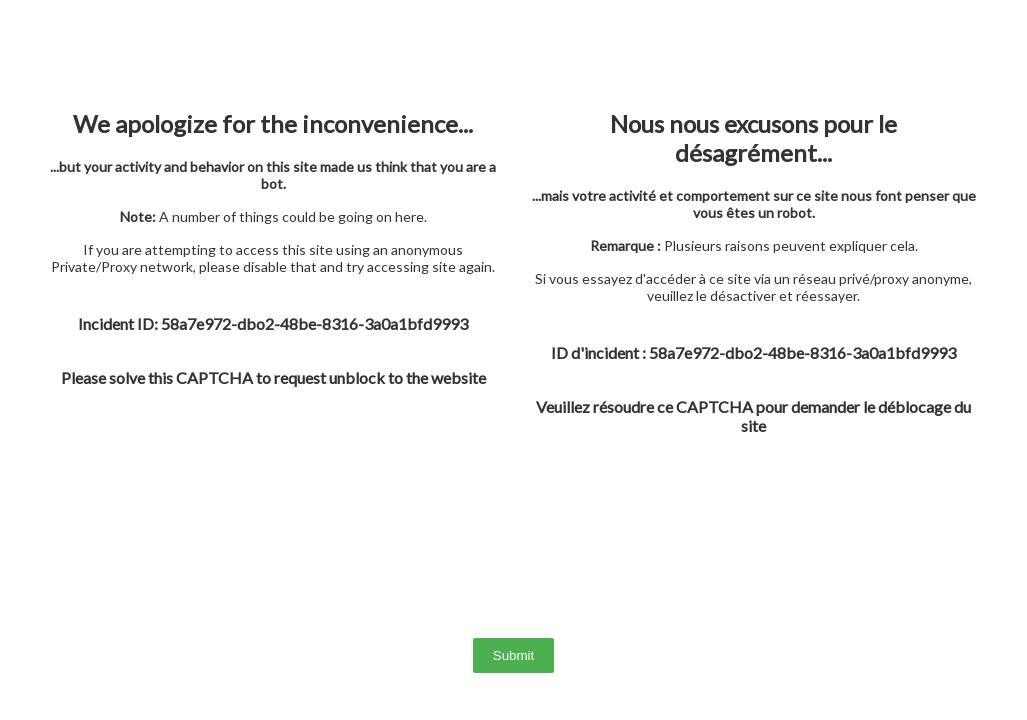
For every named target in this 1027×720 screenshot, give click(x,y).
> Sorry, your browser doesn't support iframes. (513, 360)
